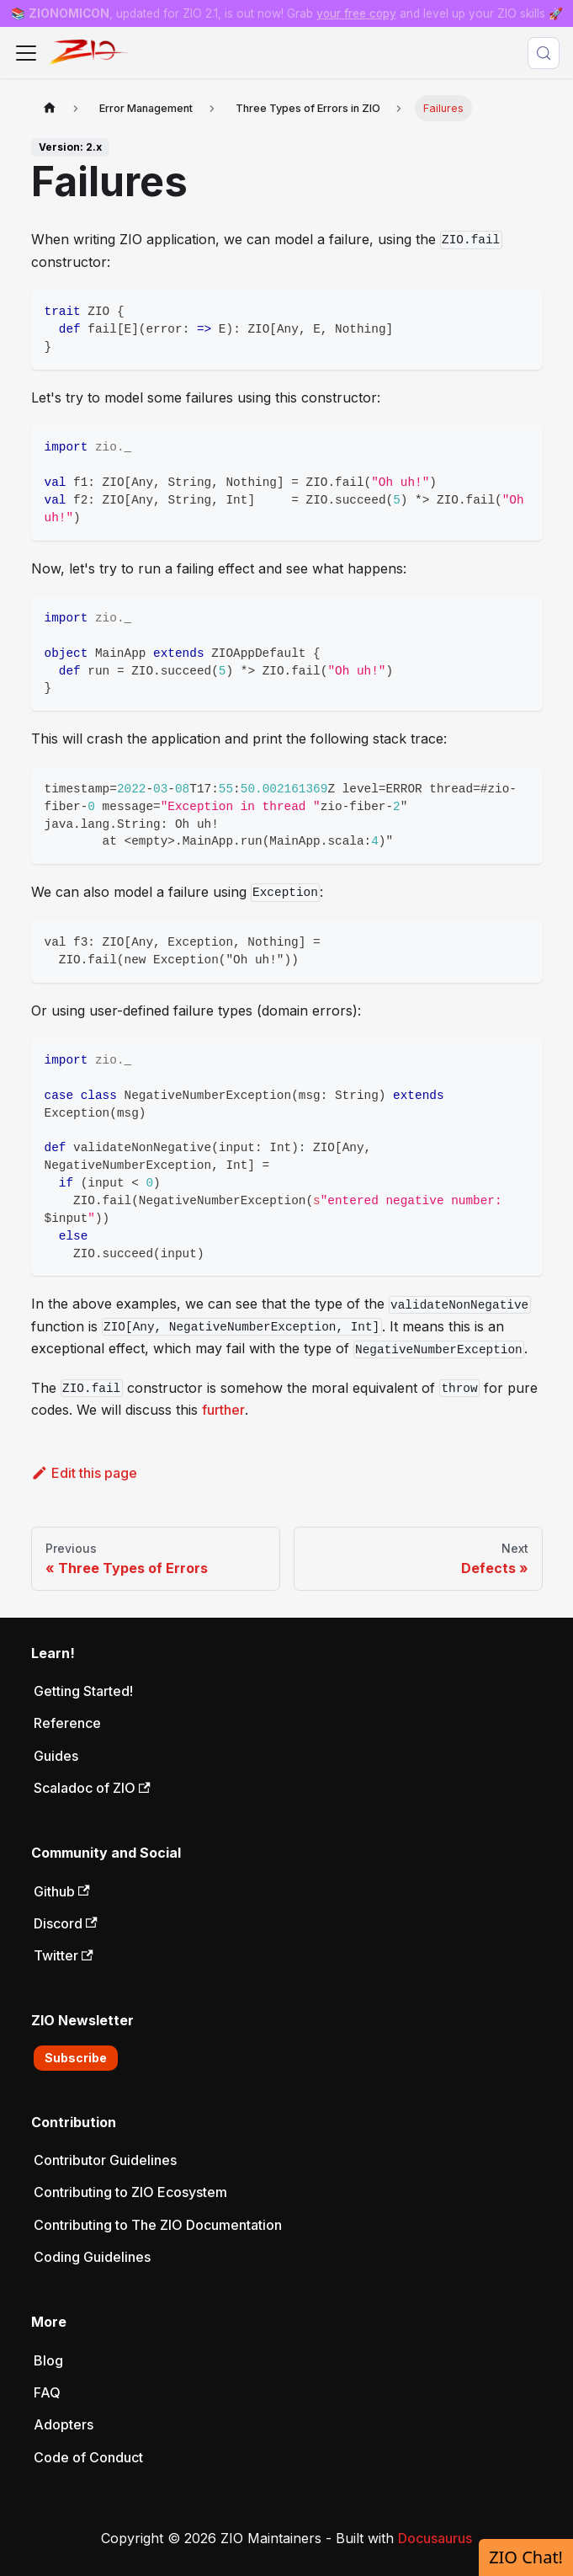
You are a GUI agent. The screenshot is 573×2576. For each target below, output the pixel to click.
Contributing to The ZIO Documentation (158, 2224)
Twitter (63, 1955)
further (223, 1409)
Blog (48, 2360)
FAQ (47, 2392)
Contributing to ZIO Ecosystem (130, 2192)
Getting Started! (83, 1691)
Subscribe (76, 2058)
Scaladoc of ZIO (92, 1787)
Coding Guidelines (92, 2256)
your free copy (356, 13)
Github (62, 1891)
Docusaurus (435, 2538)
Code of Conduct (88, 2457)
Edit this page (84, 1472)
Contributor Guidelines (105, 2160)
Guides (56, 1755)
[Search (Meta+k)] (544, 53)
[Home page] (50, 108)
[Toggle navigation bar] (26, 53)
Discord (66, 1923)
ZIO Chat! (526, 2557)
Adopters (63, 2424)
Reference (67, 1723)
